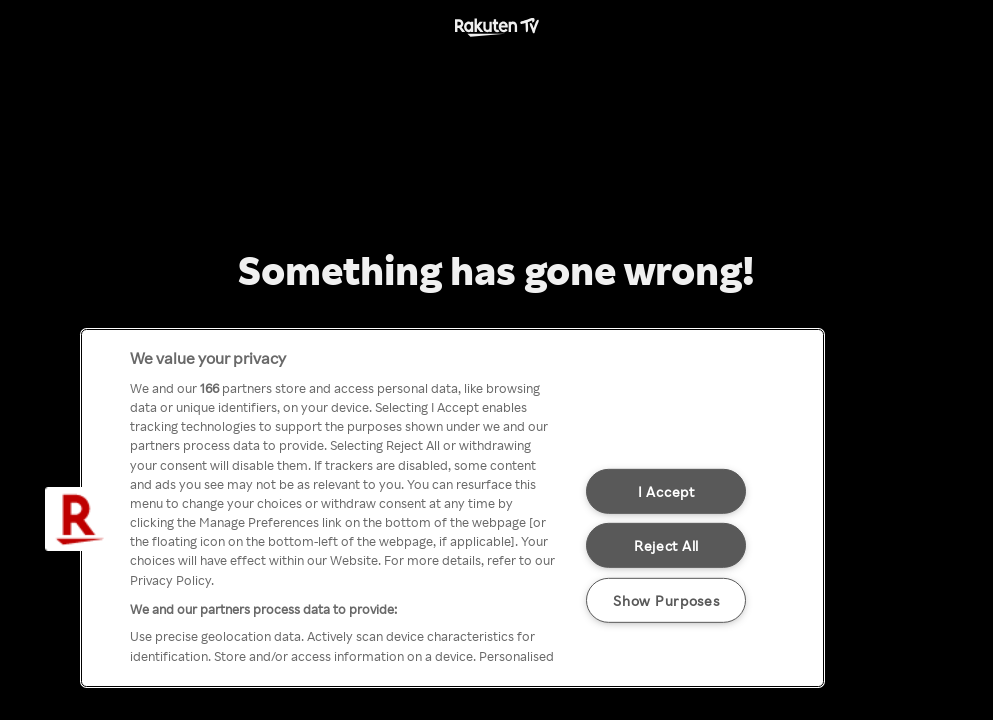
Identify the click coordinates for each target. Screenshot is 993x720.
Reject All (666, 545)
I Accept (666, 491)
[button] (77, 519)
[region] (452, 508)
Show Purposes (666, 600)
